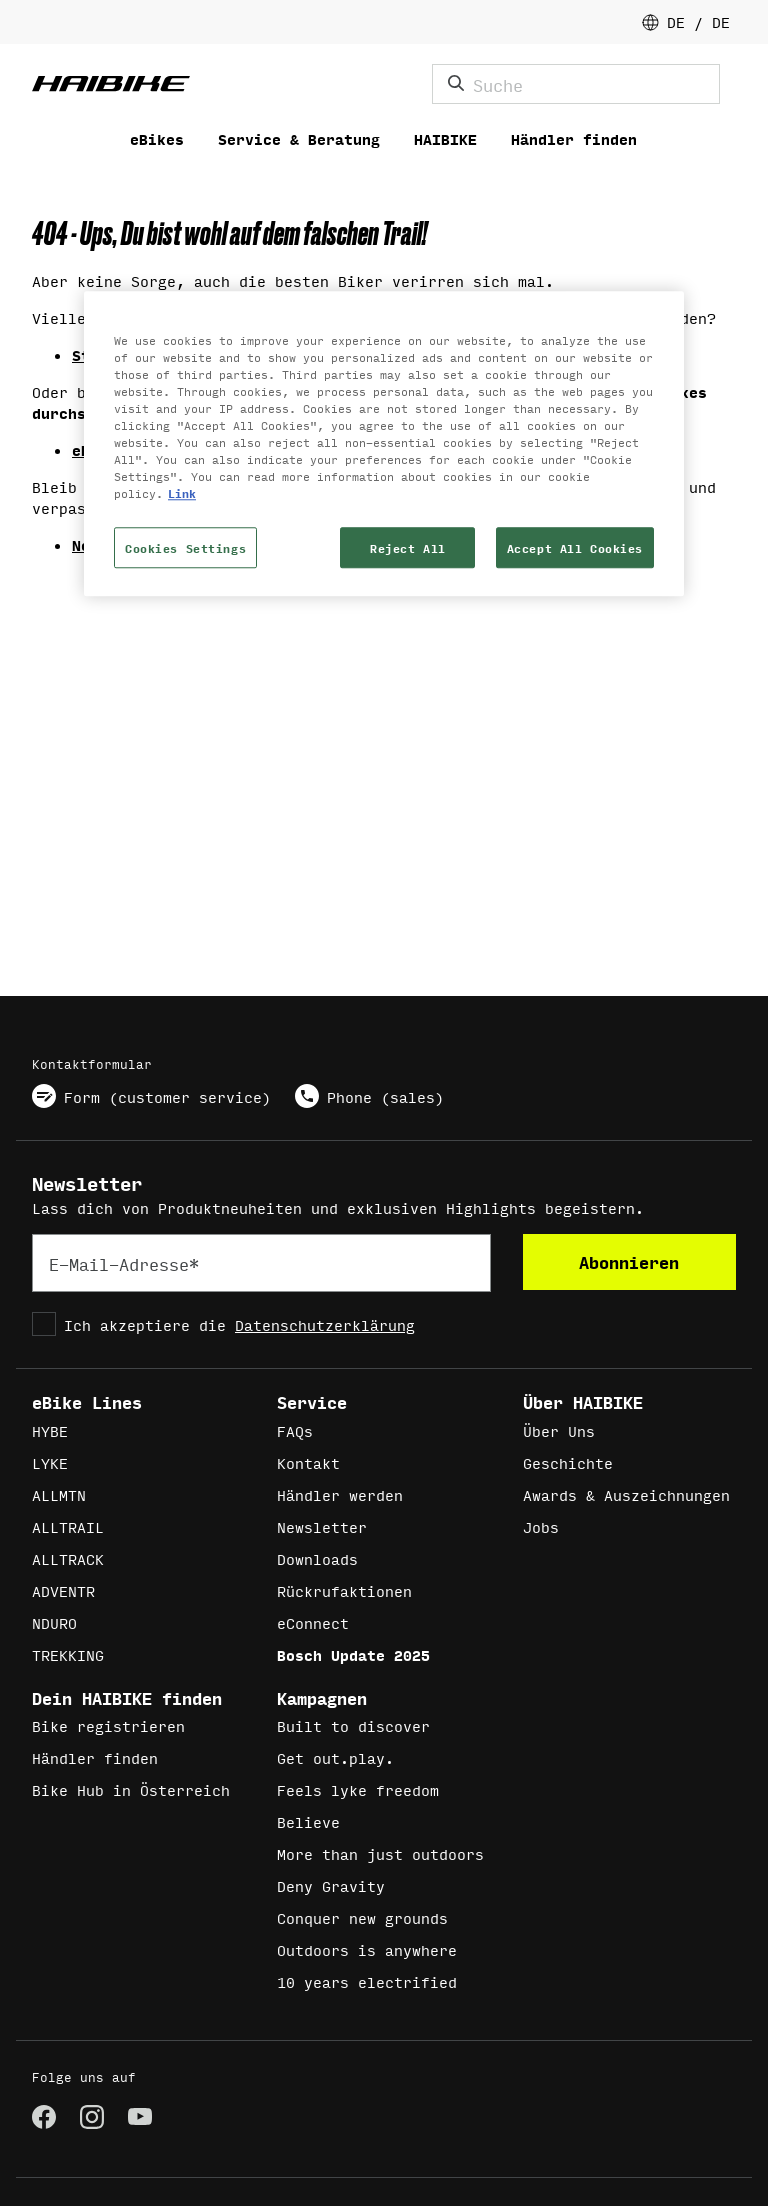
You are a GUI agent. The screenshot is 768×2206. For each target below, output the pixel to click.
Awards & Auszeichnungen (626, 1494)
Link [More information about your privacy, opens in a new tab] (182, 493)
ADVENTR (63, 1590)
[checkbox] (261, 1324)
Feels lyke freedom (358, 1789)
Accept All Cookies (575, 547)
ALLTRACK (68, 1558)
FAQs (295, 1430)
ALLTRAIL (68, 1526)
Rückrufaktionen (344, 1590)
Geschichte (568, 1462)
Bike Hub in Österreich (131, 1789)
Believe (308, 1821)
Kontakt (308, 1462)
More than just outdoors (380, 1853)
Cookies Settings (185, 547)
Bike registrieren (108, 1725)
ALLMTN (59, 1494)
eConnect (313, 1622)
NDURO (54, 1622)
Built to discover (353, 1725)
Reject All (408, 547)
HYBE (50, 1430)
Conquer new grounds (362, 1917)
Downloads (317, 1558)
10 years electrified (367, 1981)
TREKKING (68, 1654)
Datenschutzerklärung (325, 1324)
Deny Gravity (331, 1885)
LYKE (50, 1462)
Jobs (541, 1526)
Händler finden (95, 1757)
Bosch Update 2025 (353, 1654)
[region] (384, 444)
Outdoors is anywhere (367, 1949)
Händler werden (340, 1494)
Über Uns (559, 1430)
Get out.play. (335, 1757)
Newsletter (322, 1526)
